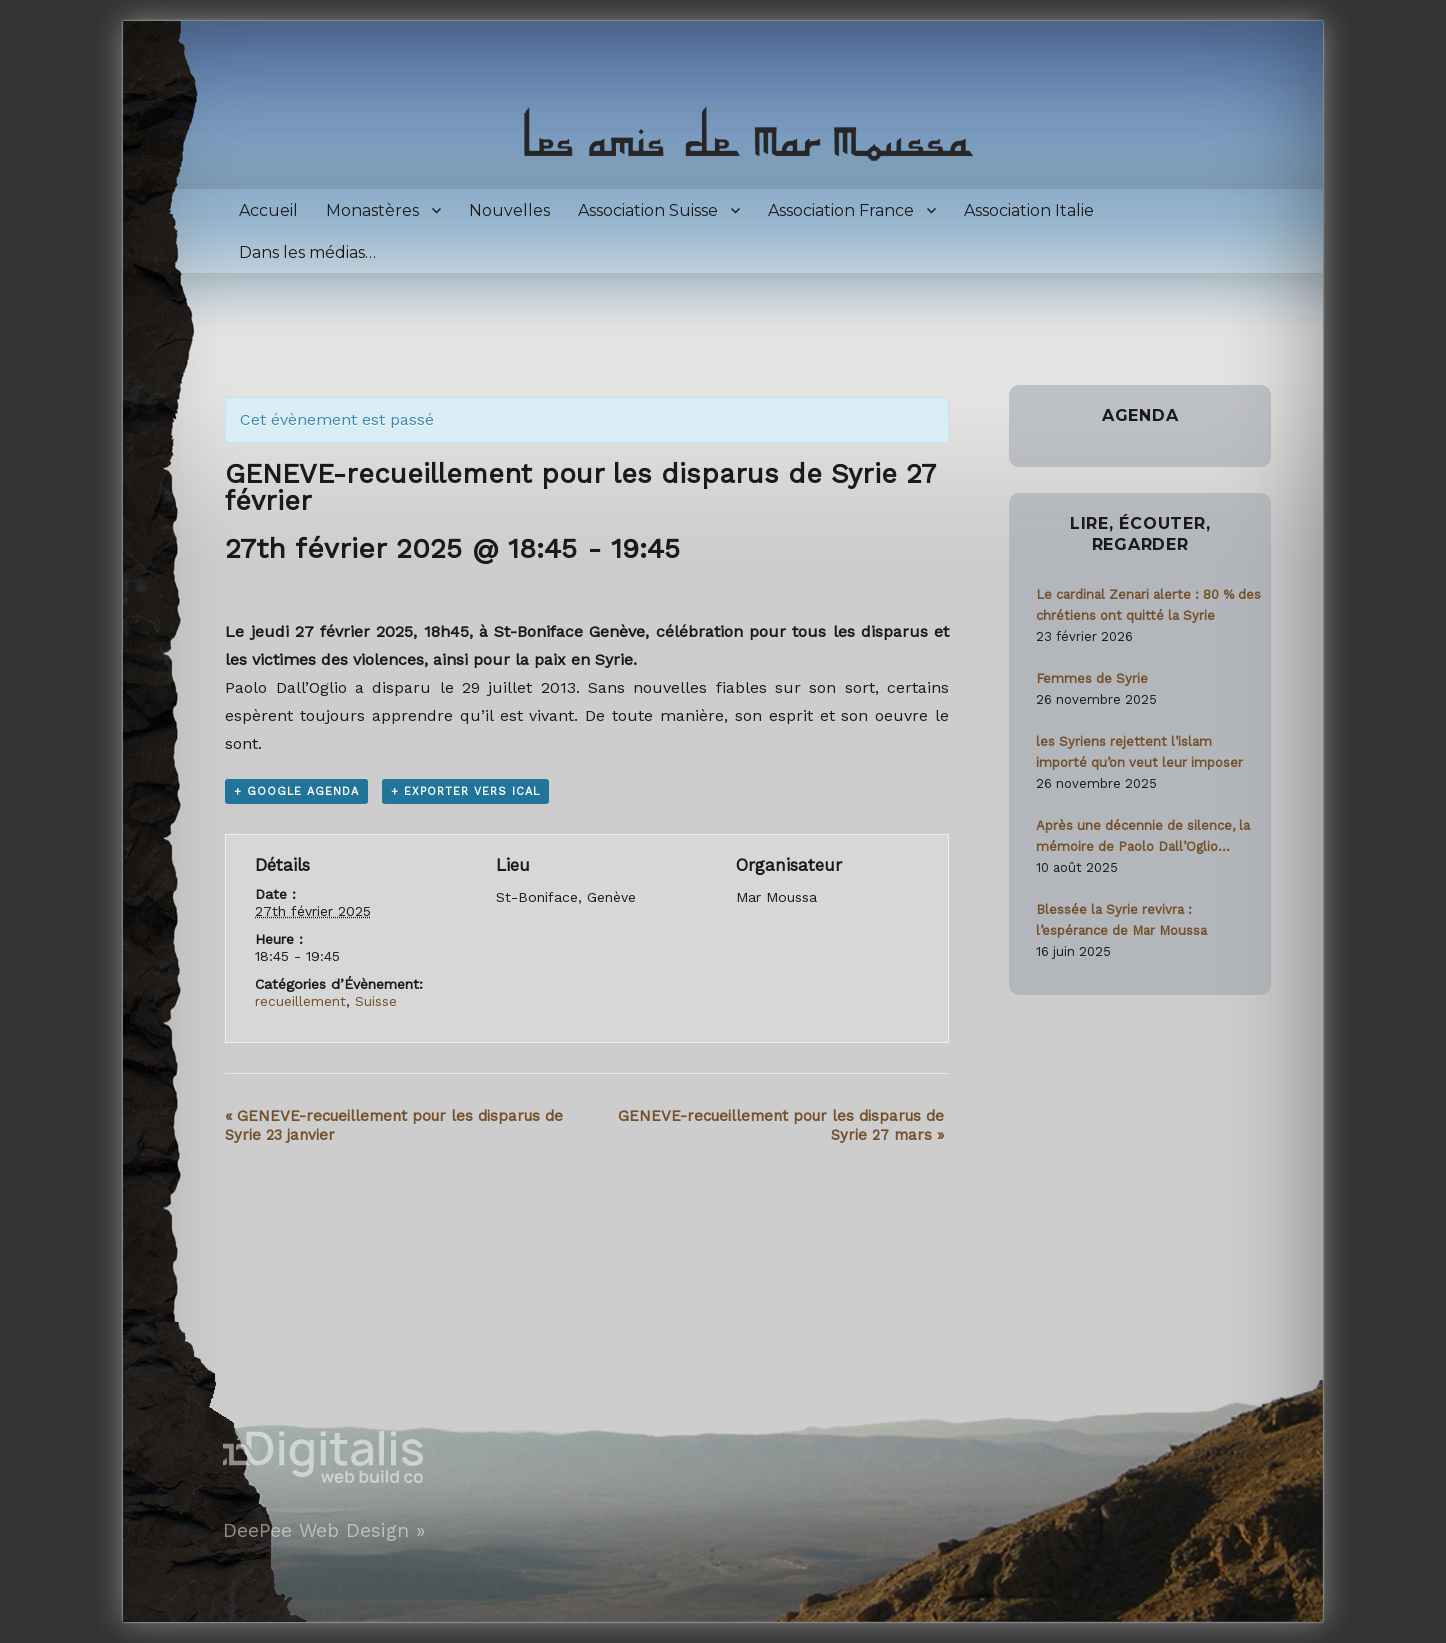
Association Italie (1029, 210)
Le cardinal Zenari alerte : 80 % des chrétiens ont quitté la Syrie (1148, 605)
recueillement (300, 1001)
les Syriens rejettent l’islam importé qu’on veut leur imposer (1139, 752)
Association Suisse (648, 210)
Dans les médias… (307, 252)
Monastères (372, 210)
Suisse (376, 1001)
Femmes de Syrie (1092, 678)
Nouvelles (509, 210)
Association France (841, 210)
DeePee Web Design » (324, 1530)
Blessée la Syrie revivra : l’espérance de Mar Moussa (1121, 920)
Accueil (268, 210)
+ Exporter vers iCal (465, 791)
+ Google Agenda (296, 791)
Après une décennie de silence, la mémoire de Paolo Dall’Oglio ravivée (1143, 837)
